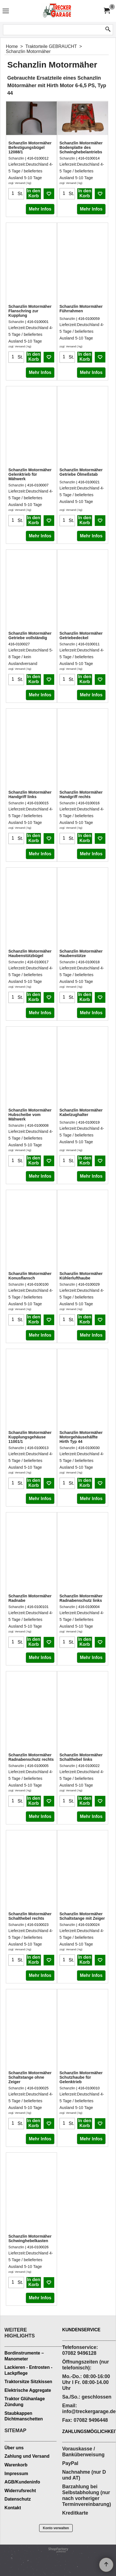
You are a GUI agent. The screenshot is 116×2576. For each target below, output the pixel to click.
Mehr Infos (40, 209)
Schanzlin (16, 158)
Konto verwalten (56, 2528)
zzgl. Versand (16, 182)
